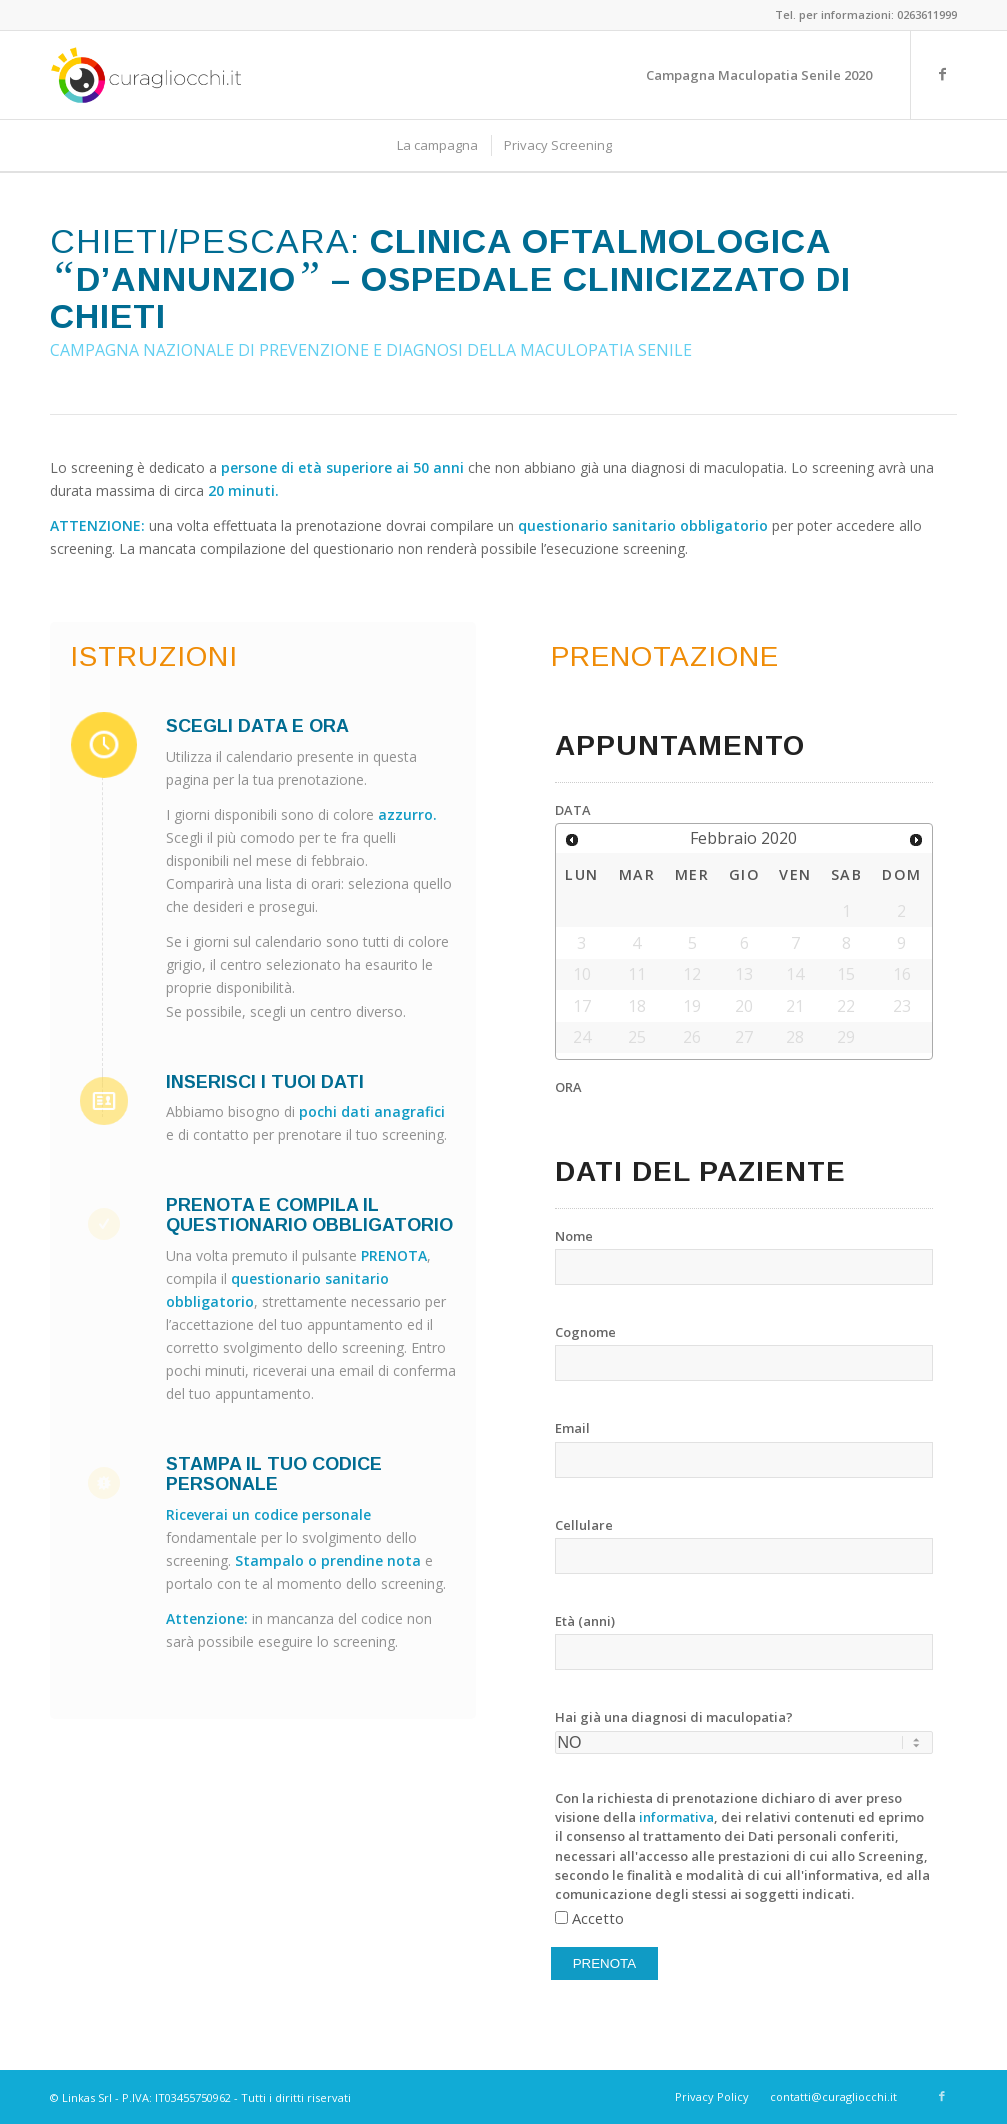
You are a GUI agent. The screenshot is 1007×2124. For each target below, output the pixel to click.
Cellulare (584, 1525)
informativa (676, 1817)
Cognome (585, 1332)
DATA (573, 810)
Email (572, 1428)
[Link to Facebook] (942, 74)
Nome (574, 1236)
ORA (568, 1087)
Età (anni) (585, 1621)
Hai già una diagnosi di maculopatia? (674, 1717)
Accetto (598, 1918)
